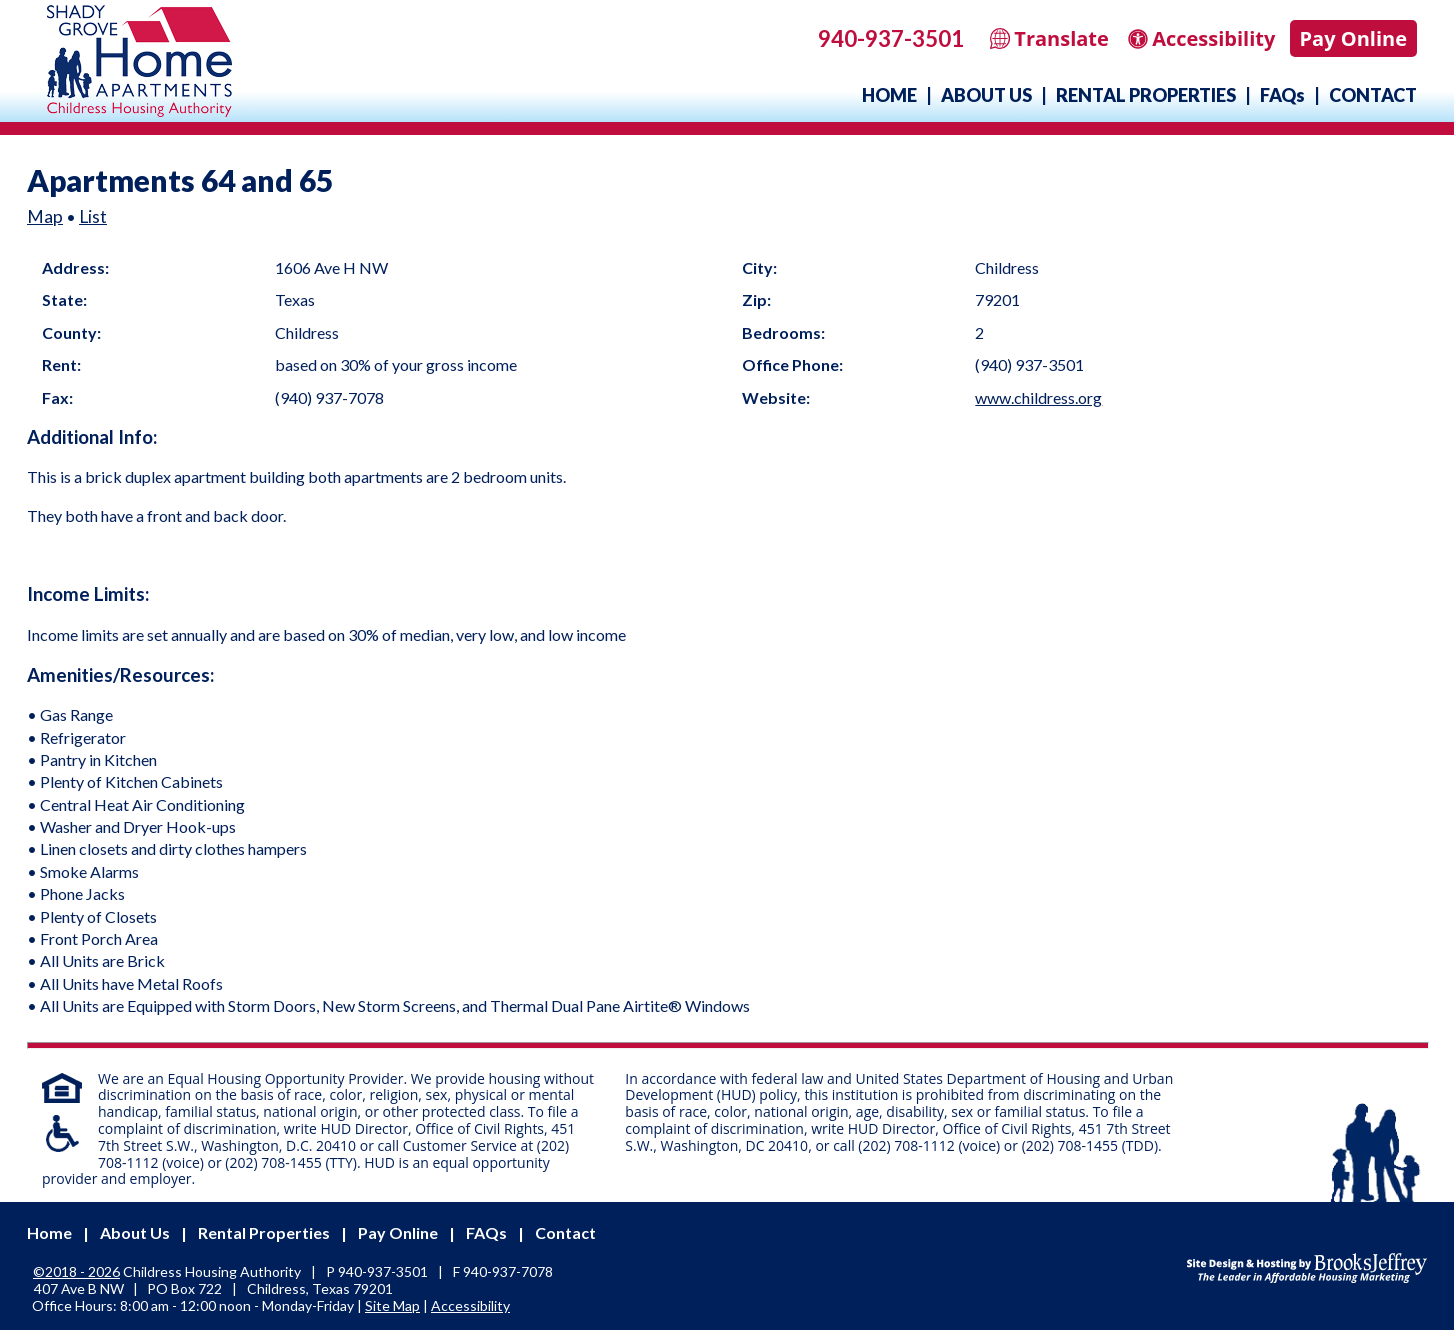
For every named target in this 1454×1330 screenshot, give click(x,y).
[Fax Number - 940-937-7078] (508, 1271)
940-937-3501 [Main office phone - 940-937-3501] (891, 38)
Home (889, 95)
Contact (1373, 95)
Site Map (392, 1305)
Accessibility (470, 1305)
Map (45, 216)
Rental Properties (1146, 95)
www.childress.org (1038, 397)
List (93, 216)
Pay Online (1353, 38)
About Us (986, 95)
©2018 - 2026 (76, 1271)
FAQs (1282, 95)
